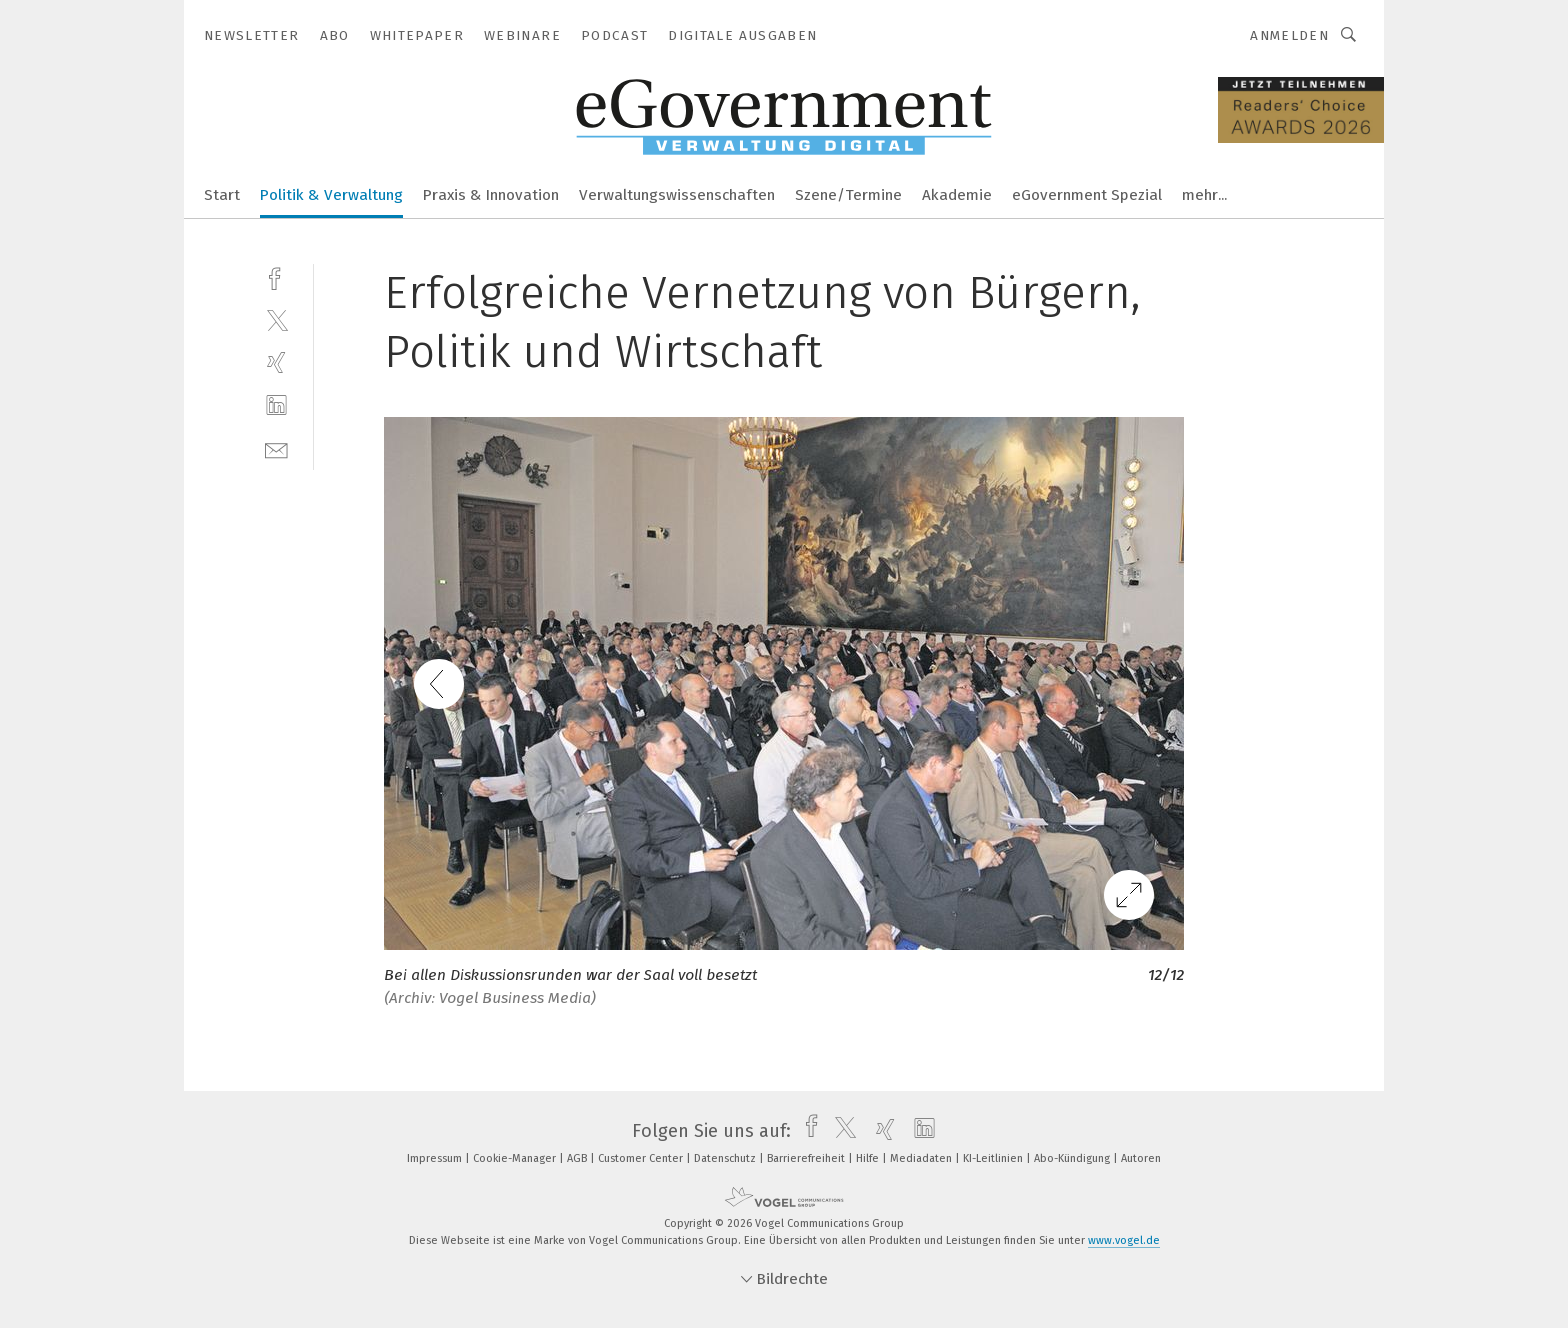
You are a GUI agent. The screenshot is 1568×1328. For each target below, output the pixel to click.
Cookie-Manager (516, 1158)
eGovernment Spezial (1087, 195)
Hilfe (869, 1158)
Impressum (436, 1158)
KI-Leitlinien (994, 1158)
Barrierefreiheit (807, 1158)
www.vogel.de (1124, 1240)
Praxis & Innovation (491, 195)
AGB (578, 1158)
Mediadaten (922, 1158)
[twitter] (276, 319)
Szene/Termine (848, 195)
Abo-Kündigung (1073, 1158)
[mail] (276, 448)
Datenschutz (726, 1158)
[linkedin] (276, 405)
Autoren (1141, 1158)
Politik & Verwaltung (331, 195)
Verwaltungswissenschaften (677, 195)
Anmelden (1289, 35)
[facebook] (276, 276)
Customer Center (642, 1158)
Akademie (957, 195)
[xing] (276, 362)
